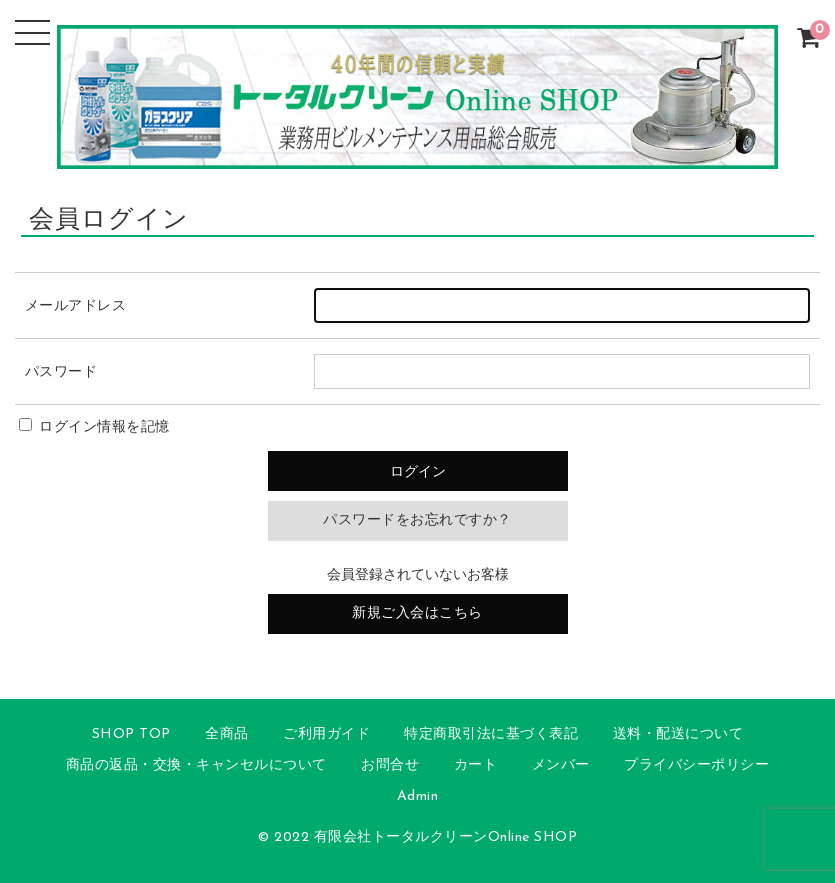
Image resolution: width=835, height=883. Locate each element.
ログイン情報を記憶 (94, 427)
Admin (418, 796)
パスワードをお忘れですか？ (417, 520)
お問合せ (390, 765)
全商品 (227, 734)
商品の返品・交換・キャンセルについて (196, 765)
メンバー (561, 765)
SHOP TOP (131, 734)
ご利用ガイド (326, 734)
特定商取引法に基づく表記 (491, 734)
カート (476, 765)
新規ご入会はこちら (417, 613)
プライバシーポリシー (696, 765)
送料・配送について (678, 734)
